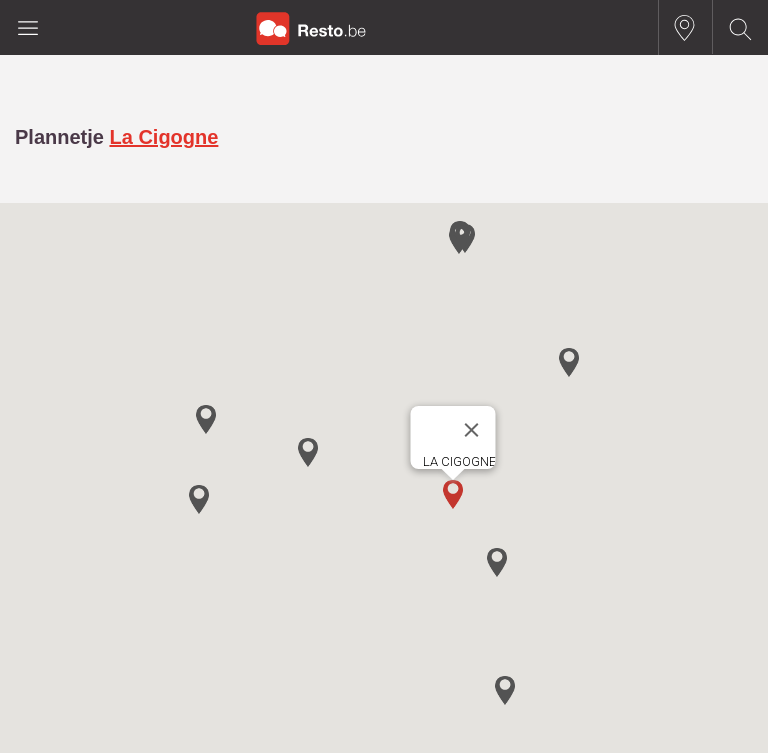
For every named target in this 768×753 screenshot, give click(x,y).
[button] (453, 494)
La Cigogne (163, 137)
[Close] (472, 430)
